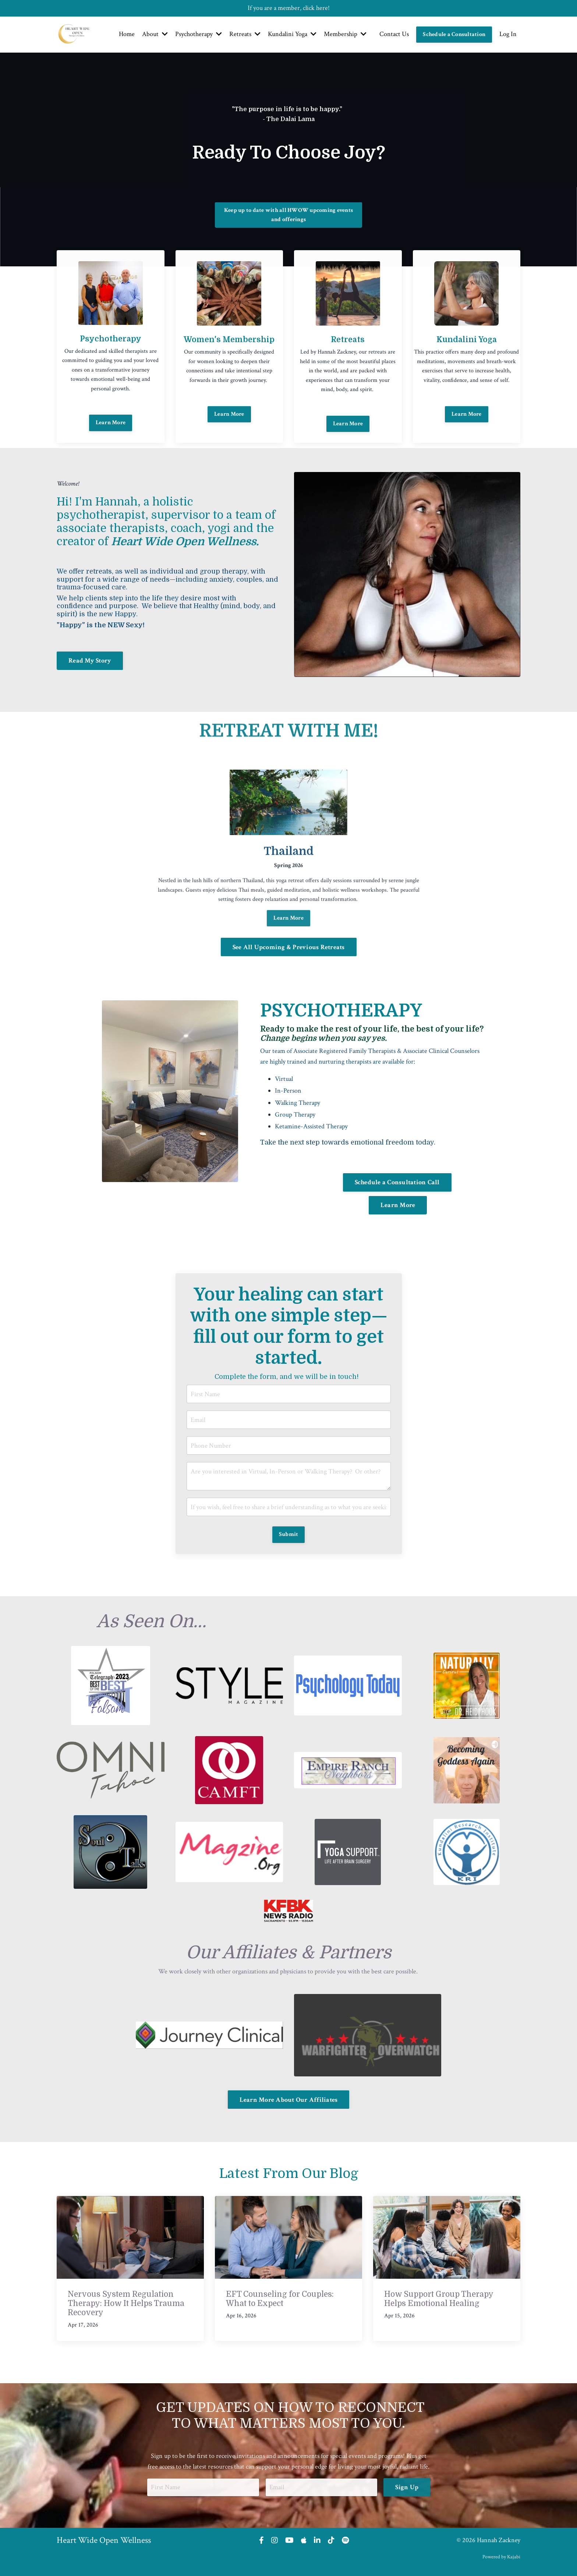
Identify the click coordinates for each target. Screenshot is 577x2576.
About (155, 34)
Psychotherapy (198, 34)
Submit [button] (288, 1534)
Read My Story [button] (89, 660)
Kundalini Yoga (292, 34)
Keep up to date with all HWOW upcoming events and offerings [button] (288, 214)
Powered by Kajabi (501, 2557)
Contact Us (394, 34)
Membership (345, 34)
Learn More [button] (229, 439)
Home (127, 34)
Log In (508, 34)
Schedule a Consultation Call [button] (397, 1182)
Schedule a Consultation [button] (454, 34)
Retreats (245, 34)
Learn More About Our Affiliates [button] (289, 2100)
